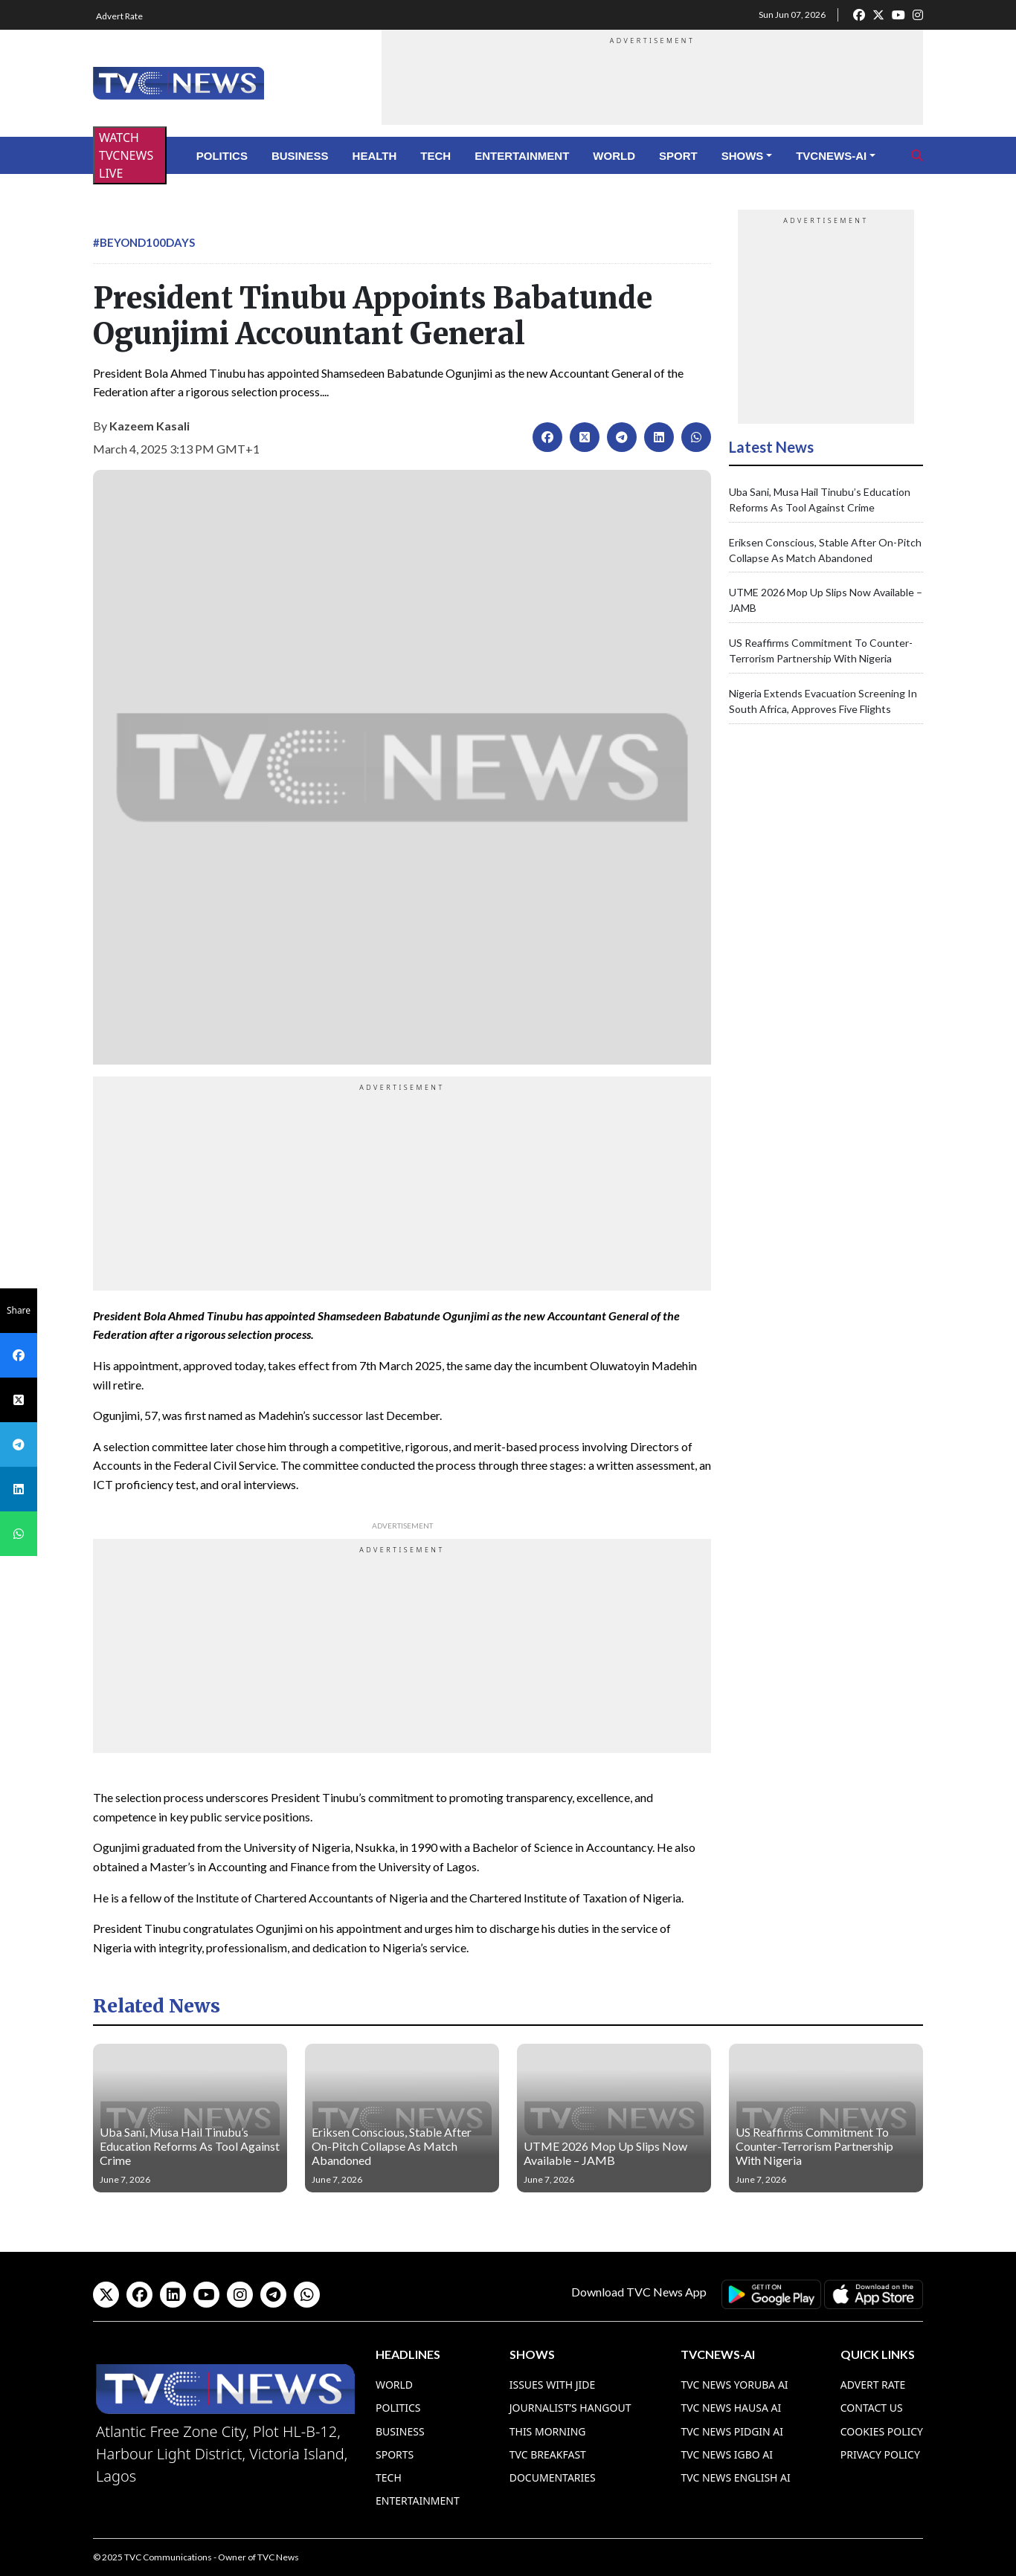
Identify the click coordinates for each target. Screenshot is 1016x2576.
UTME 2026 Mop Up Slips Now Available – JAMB (605, 2153)
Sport (678, 155)
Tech (435, 155)
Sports (395, 2454)
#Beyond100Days (144, 242)
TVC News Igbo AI (727, 2454)
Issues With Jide (552, 2385)
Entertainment (522, 155)
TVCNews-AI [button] (831, 155)
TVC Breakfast (547, 2454)
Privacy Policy (880, 2454)
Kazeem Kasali (149, 426)
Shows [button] (742, 155)
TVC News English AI (735, 2477)
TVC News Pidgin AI (732, 2431)
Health (375, 155)
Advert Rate (119, 16)
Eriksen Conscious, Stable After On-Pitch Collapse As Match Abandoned (392, 2146)
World (614, 155)
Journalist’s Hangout (570, 2408)
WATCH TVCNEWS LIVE (126, 155)
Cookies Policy (881, 2431)
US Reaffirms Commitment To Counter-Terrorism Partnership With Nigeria (814, 2146)
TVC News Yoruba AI (734, 2385)
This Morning (547, 2431)
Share (18, 1310)
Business (300, 155)
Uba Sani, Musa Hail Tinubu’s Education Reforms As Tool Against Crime (190, 2146)
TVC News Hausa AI (731, 2408)
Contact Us (871, 2408)
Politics (222, 155)
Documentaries (552, 2477)
